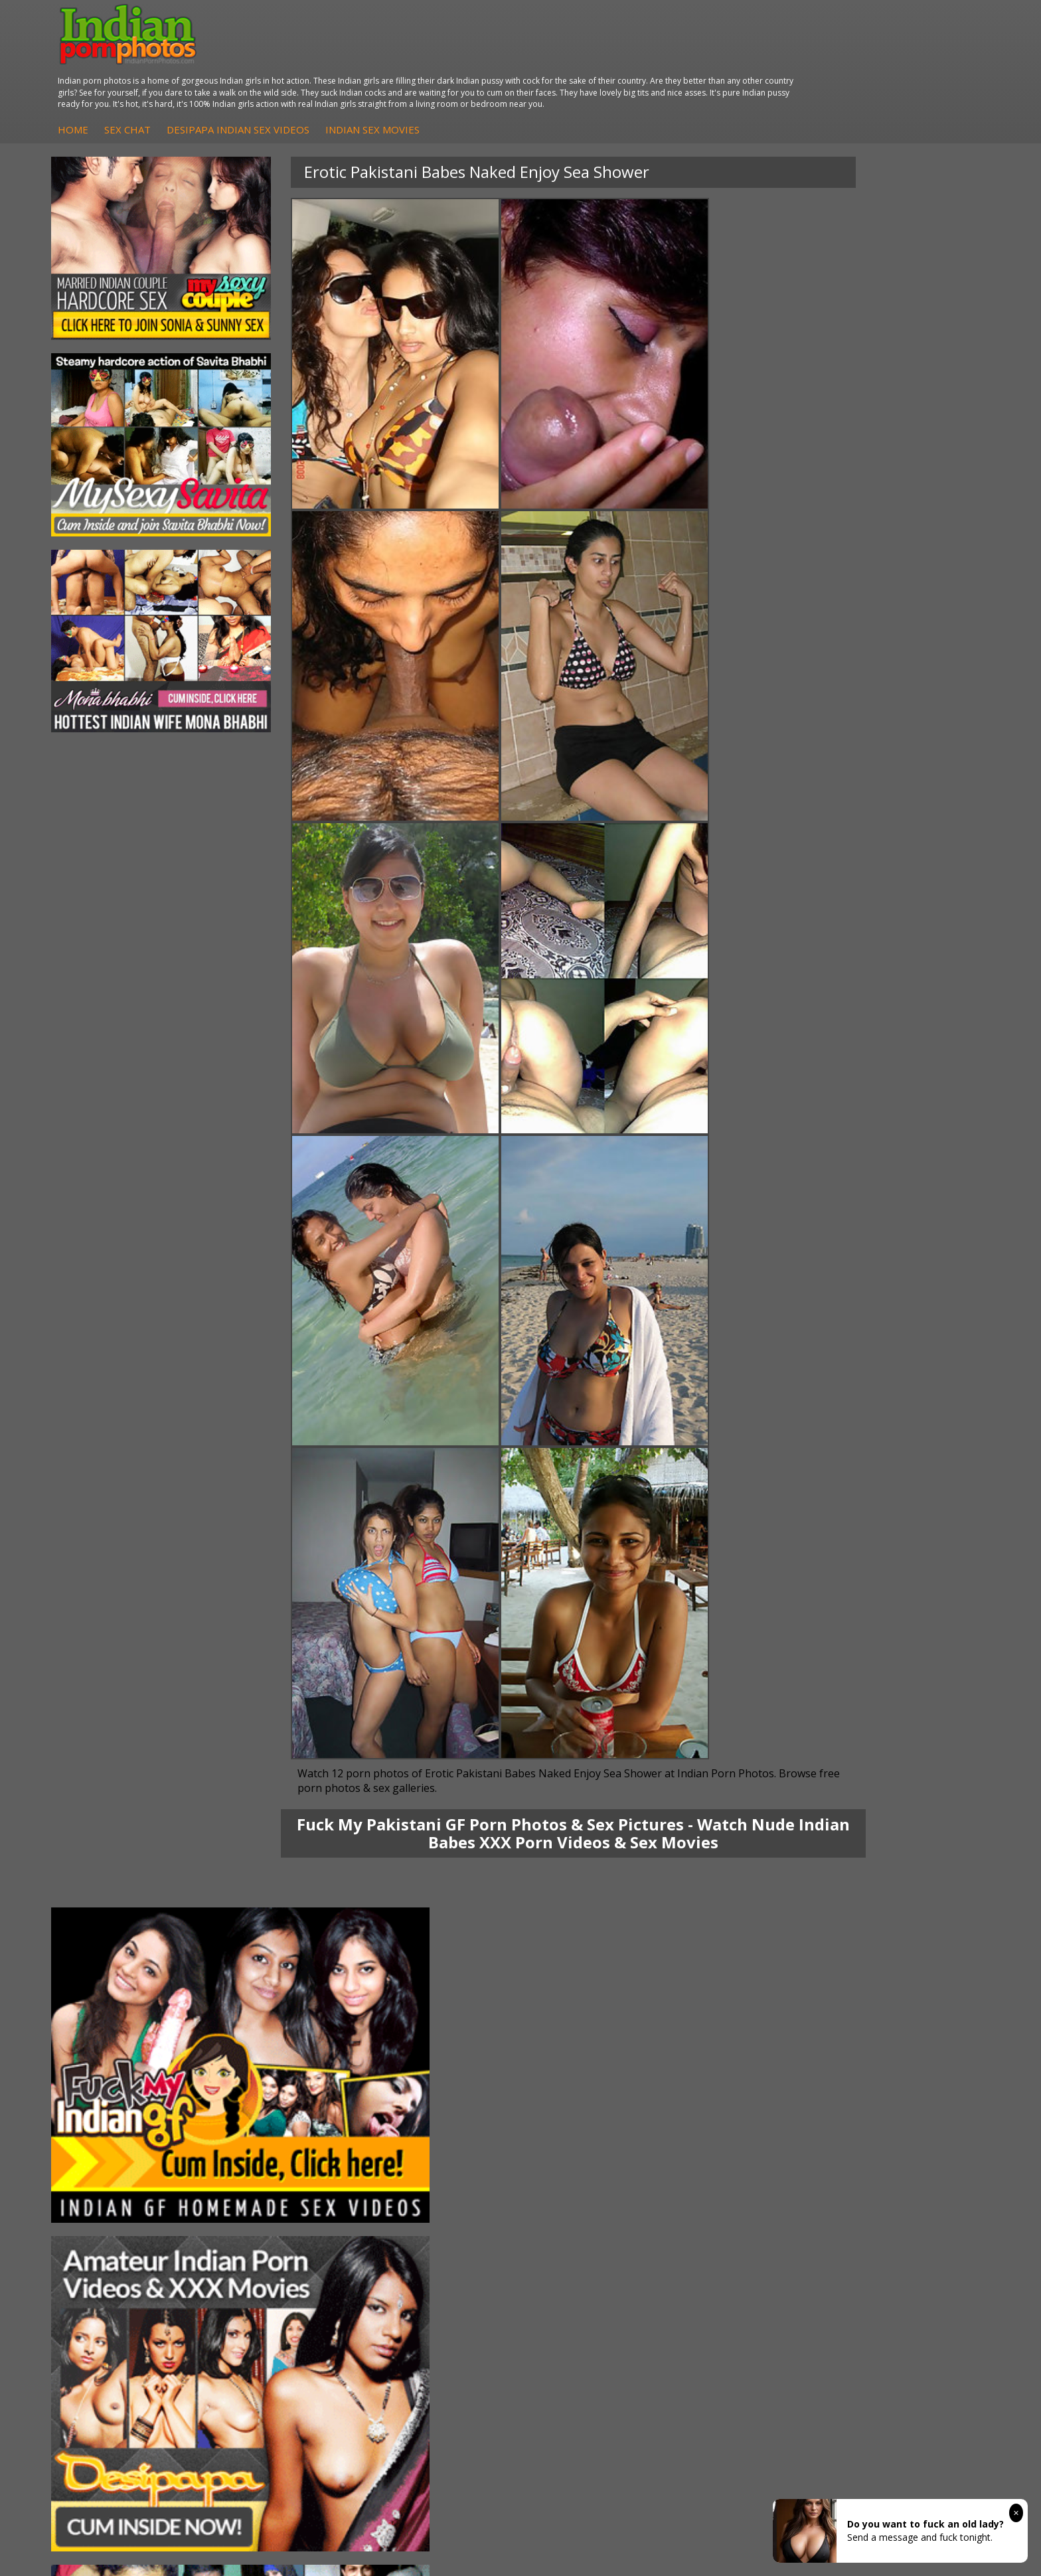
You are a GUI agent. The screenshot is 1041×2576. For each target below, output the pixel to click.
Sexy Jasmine (108, 2157)
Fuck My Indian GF (431, 2157)
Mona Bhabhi (109, 2131)
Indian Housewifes (275, 2184)
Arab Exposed (265, 2144)
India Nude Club (737, 2170)
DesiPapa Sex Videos (437, 2131)
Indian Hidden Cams (434, 2144)
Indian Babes (419, 2184)
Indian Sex (258, 2157)
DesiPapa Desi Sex (276, 2170)
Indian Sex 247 (735, 2184)
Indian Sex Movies (618, 59)
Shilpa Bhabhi (109, 2197)
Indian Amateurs (427, 2170)
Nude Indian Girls (584, 2197)
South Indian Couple (123, 2184)
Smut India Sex (891, 2184)
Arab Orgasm (732, 2131)
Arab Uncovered (426, 2197)
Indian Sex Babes (584, 2184)
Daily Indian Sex (893, 2157)
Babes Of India (735, 2144)
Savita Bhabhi (109, 2170)
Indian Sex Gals (580, 2170)
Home (318, 59)
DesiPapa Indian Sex (280, 2131)
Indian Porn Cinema (590, 2131)
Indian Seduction (583, 2157)
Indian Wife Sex (892, 2170)
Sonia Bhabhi (108, 2144)
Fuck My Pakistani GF (282, 2197)
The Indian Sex (890, 2131)
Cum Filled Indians (742, 2157)
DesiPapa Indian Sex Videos (483, 59)
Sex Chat (373, 59)
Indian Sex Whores (587, 2144)
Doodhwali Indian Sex (905, 2144)
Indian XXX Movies (898, 2197)
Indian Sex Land (737, 2197)
